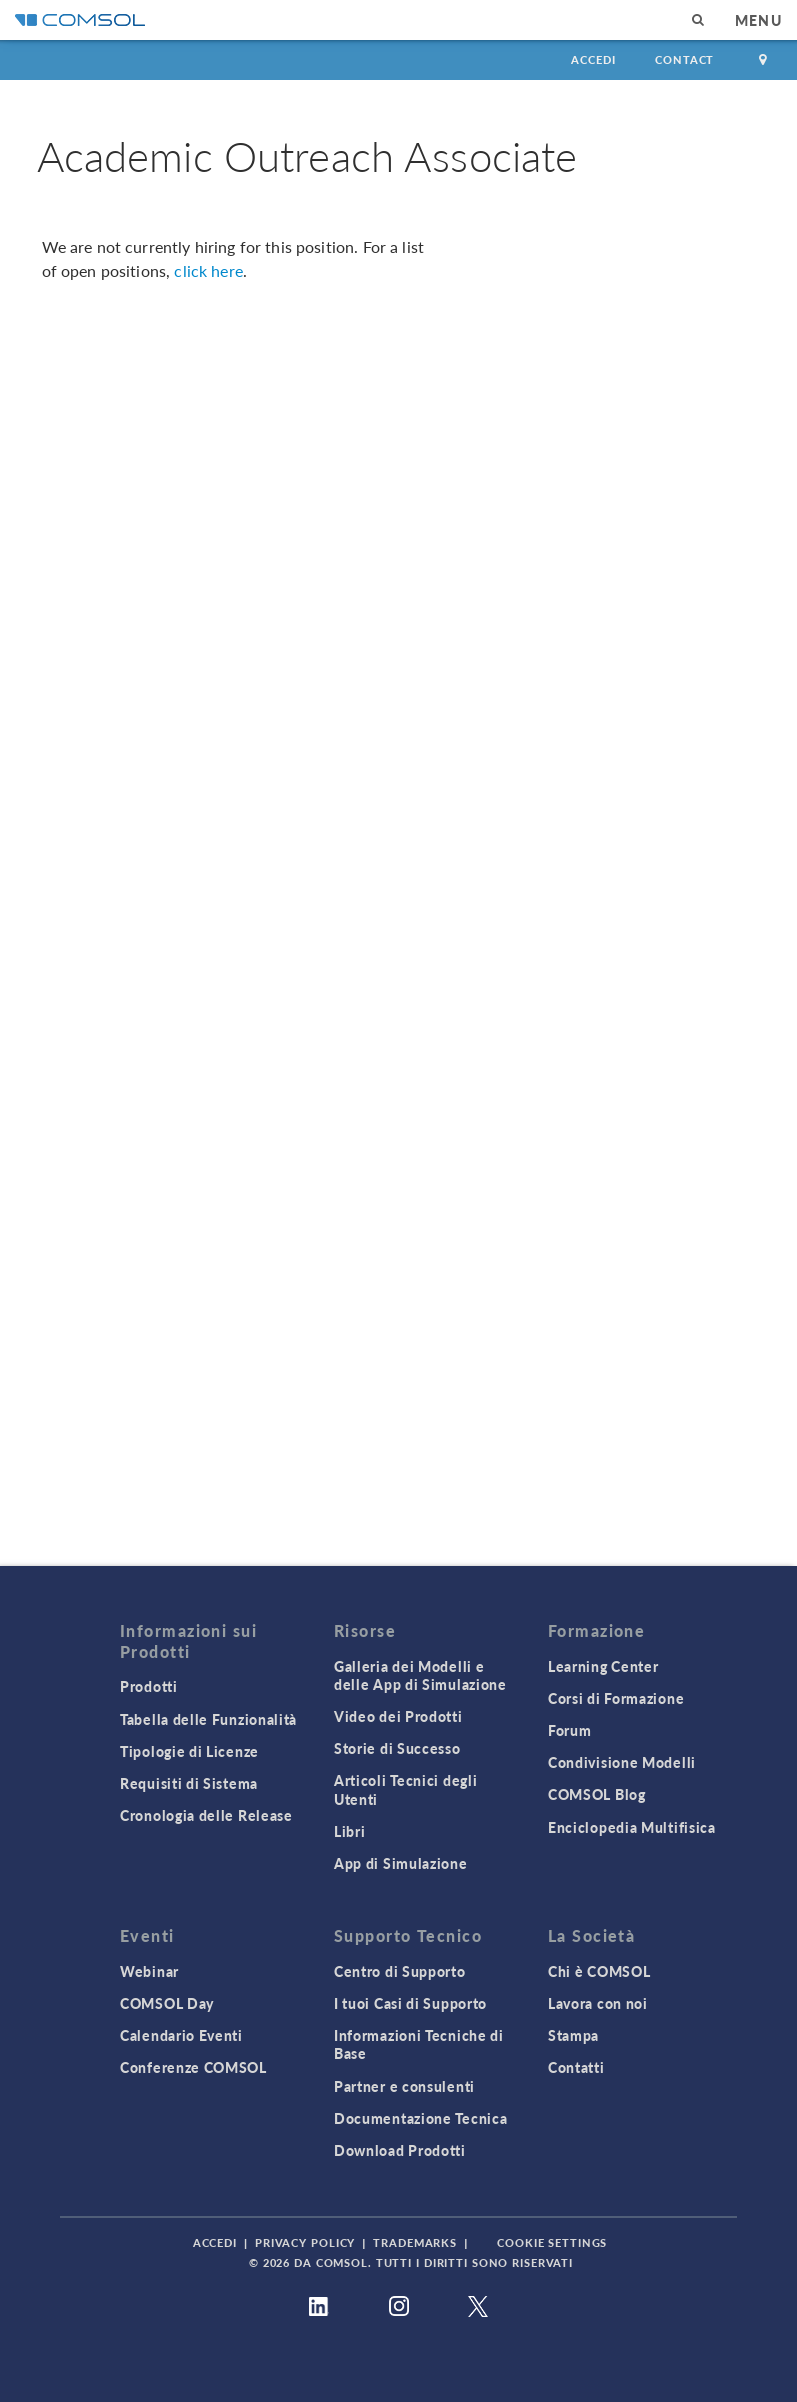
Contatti (576, 2067)
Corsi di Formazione (616, 1698)
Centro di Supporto (400, 1971)
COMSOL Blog (597, 1794)
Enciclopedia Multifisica (632, 1827)
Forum (570, 1730)
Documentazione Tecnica (420, 2118)
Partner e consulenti (404, 2086)
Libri (350, 1831)
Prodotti (149, 1686)
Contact (684, 59)
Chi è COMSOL (599, 1971)
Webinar (149, 1971)
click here (208, 270)
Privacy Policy (305, 2242)
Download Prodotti (400, 2150)
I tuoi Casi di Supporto (410, 2003)
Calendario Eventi (181, 2035)
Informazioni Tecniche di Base (419, 2044)
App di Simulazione (401, 1863)
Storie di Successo (397, 1748)
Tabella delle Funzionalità (208, 1719)
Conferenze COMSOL (193, 2067)
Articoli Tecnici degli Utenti (405, 1789)
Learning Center (603, 1666)
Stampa (573, 2035)
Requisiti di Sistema (189, 1783)
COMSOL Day (167, 2003)
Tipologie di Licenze (189, 1751)
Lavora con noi (598, 2003)
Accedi (593, 59)
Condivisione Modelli (622, 1762)
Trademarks (415, 2242)
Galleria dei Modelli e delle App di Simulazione (420, 1675)
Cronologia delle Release (206, 1815)
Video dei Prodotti (398, 1716)
